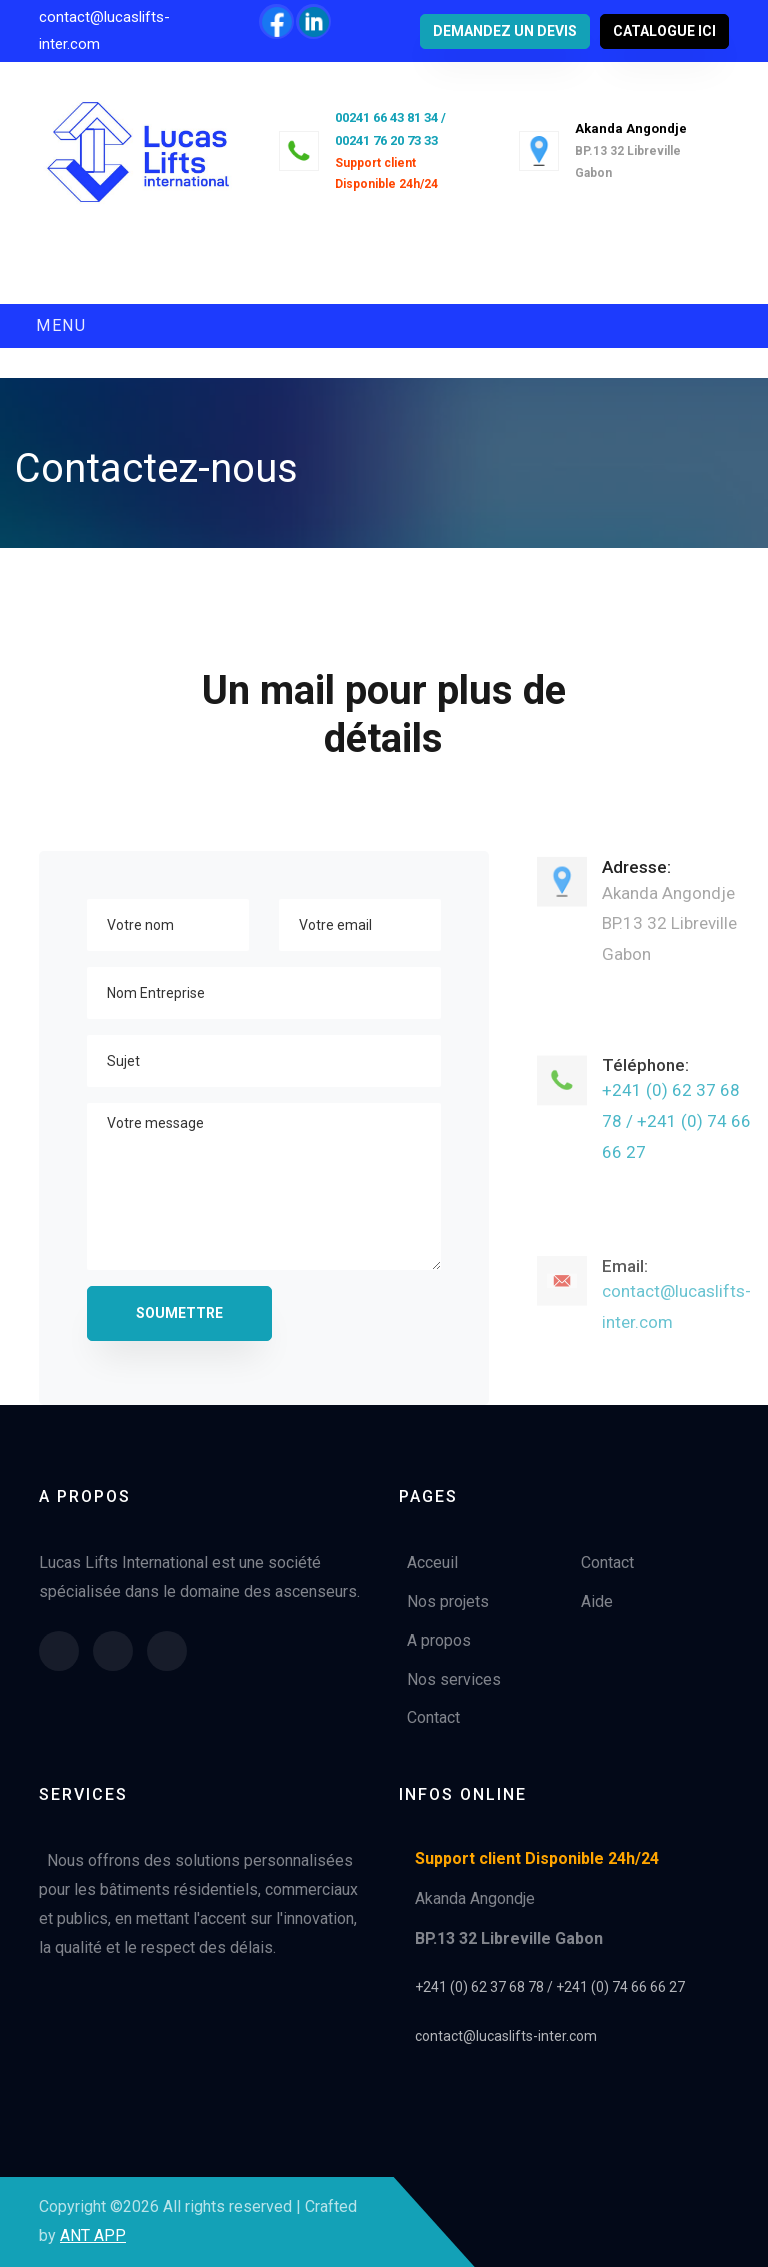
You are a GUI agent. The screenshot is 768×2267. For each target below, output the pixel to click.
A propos (439, 1640)
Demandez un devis (505, 31)
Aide (597, 1601)
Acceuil (432, 1562)
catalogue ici (664, 31)
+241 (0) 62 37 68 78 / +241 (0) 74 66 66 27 (676, 1134)
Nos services (454, 1679)
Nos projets (448, 1601)
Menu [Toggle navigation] (61, 325)
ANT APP (93, 2235)
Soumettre (179, 1313)
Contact (433, 1717)
